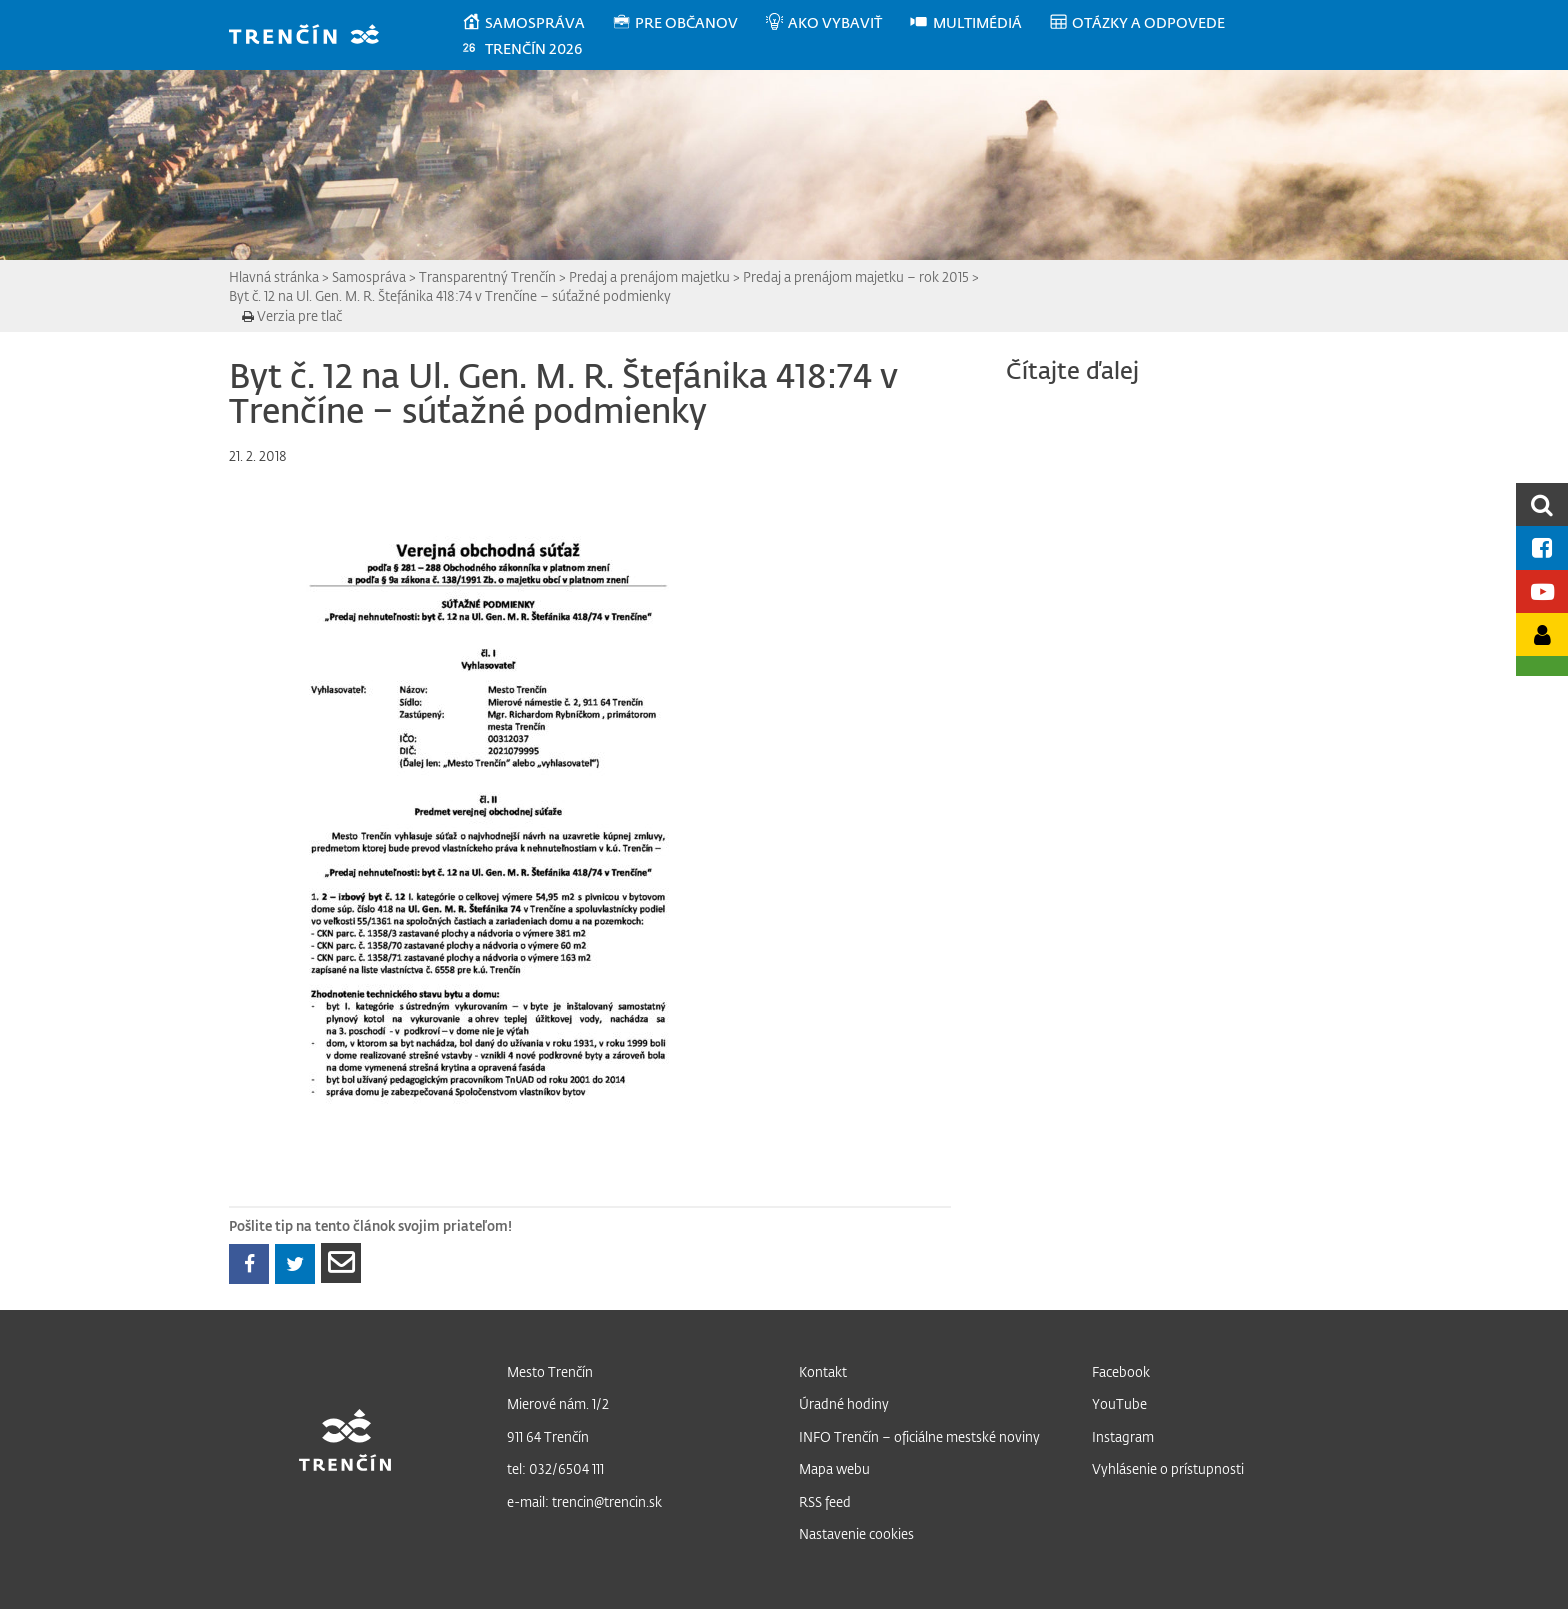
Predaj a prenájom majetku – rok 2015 (856, 276)
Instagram (1123, 1436)
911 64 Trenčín (548, 1436)
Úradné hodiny (844, 1403)
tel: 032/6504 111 (555, 1468)
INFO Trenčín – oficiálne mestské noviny (919, 1436)
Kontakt (823, 1371)
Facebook (1121, 1371)
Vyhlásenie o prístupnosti (1168, 1468)
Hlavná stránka (274, 276)
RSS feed (825, 1501)
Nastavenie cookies (856, 1533)
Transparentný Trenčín (487, 276)
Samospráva (369, 276)
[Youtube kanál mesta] (1542, 591)
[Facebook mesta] (1542, 547)
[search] (1542, 504)
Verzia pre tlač (292, 315)
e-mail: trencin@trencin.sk (584, 1501)
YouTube (1119, 1403)
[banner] (313, 36)
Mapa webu (834, 1468)
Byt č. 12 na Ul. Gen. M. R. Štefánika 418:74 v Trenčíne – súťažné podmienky (450, 295)
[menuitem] (536, 23)
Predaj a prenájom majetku (649, 276)
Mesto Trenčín (550, 1371)
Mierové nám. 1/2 (558, 1403)
